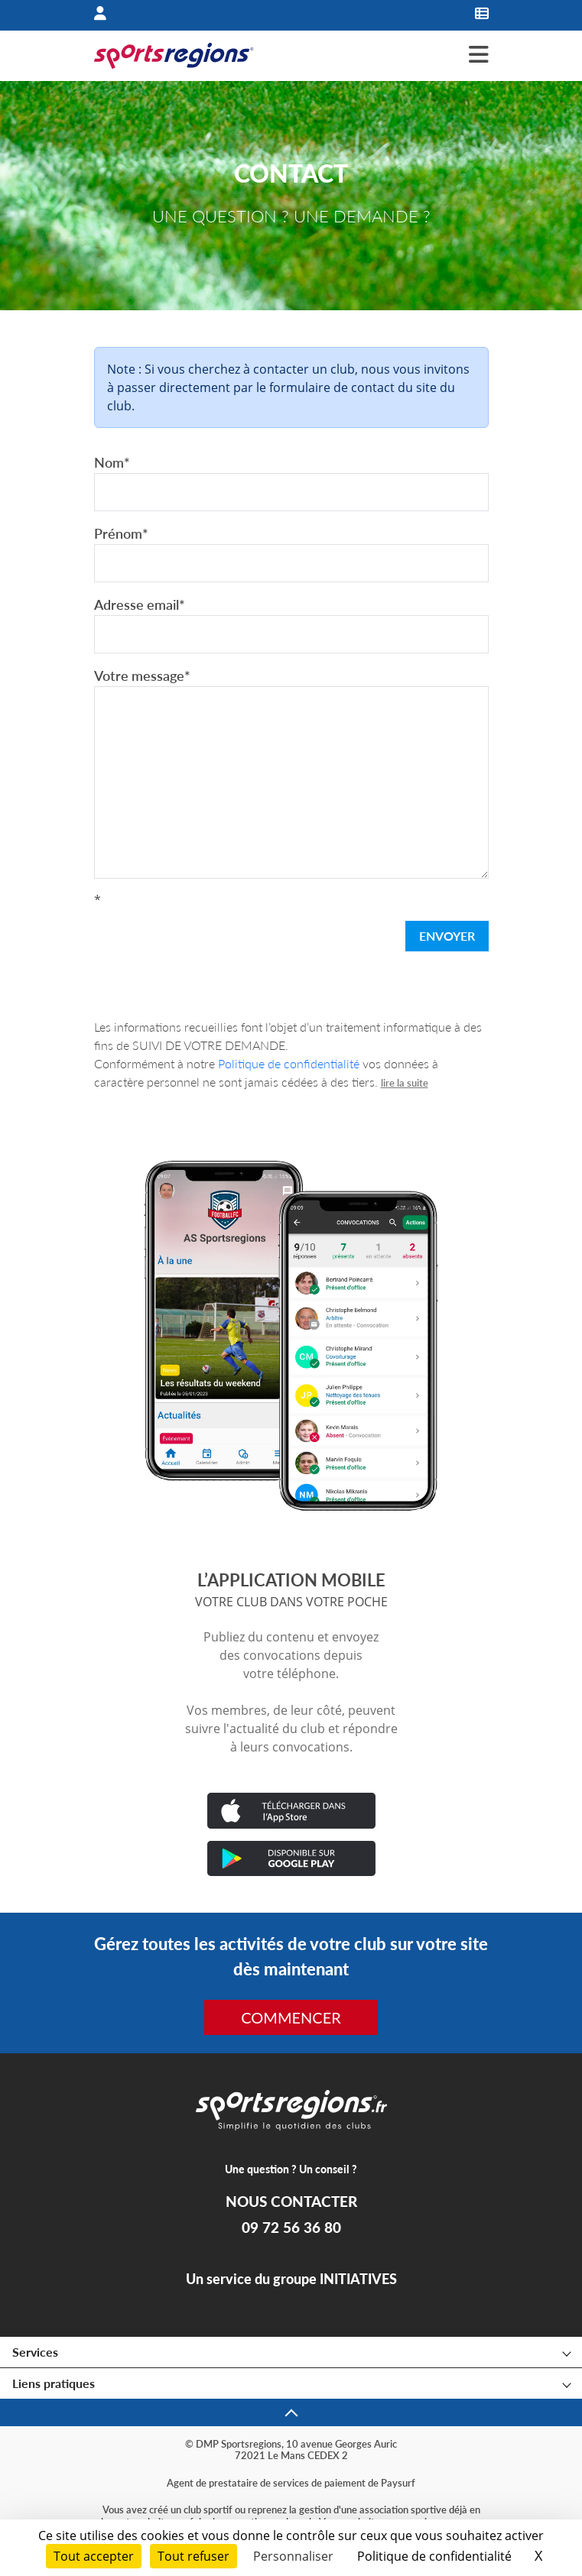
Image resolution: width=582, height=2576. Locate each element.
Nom (112, 462)
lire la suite (404, 1083)
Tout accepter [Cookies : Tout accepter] (94, 2556)
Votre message (142, 675)
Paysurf (398, 2483)
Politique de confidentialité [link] (434, 2556)
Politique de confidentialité (288, 1063)
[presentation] (210, 939)
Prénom (121, 533)
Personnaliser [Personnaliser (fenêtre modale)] (293, 2556)
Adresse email (139, 604)
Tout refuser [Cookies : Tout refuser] (193, 2556)
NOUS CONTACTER (291, 2201)
